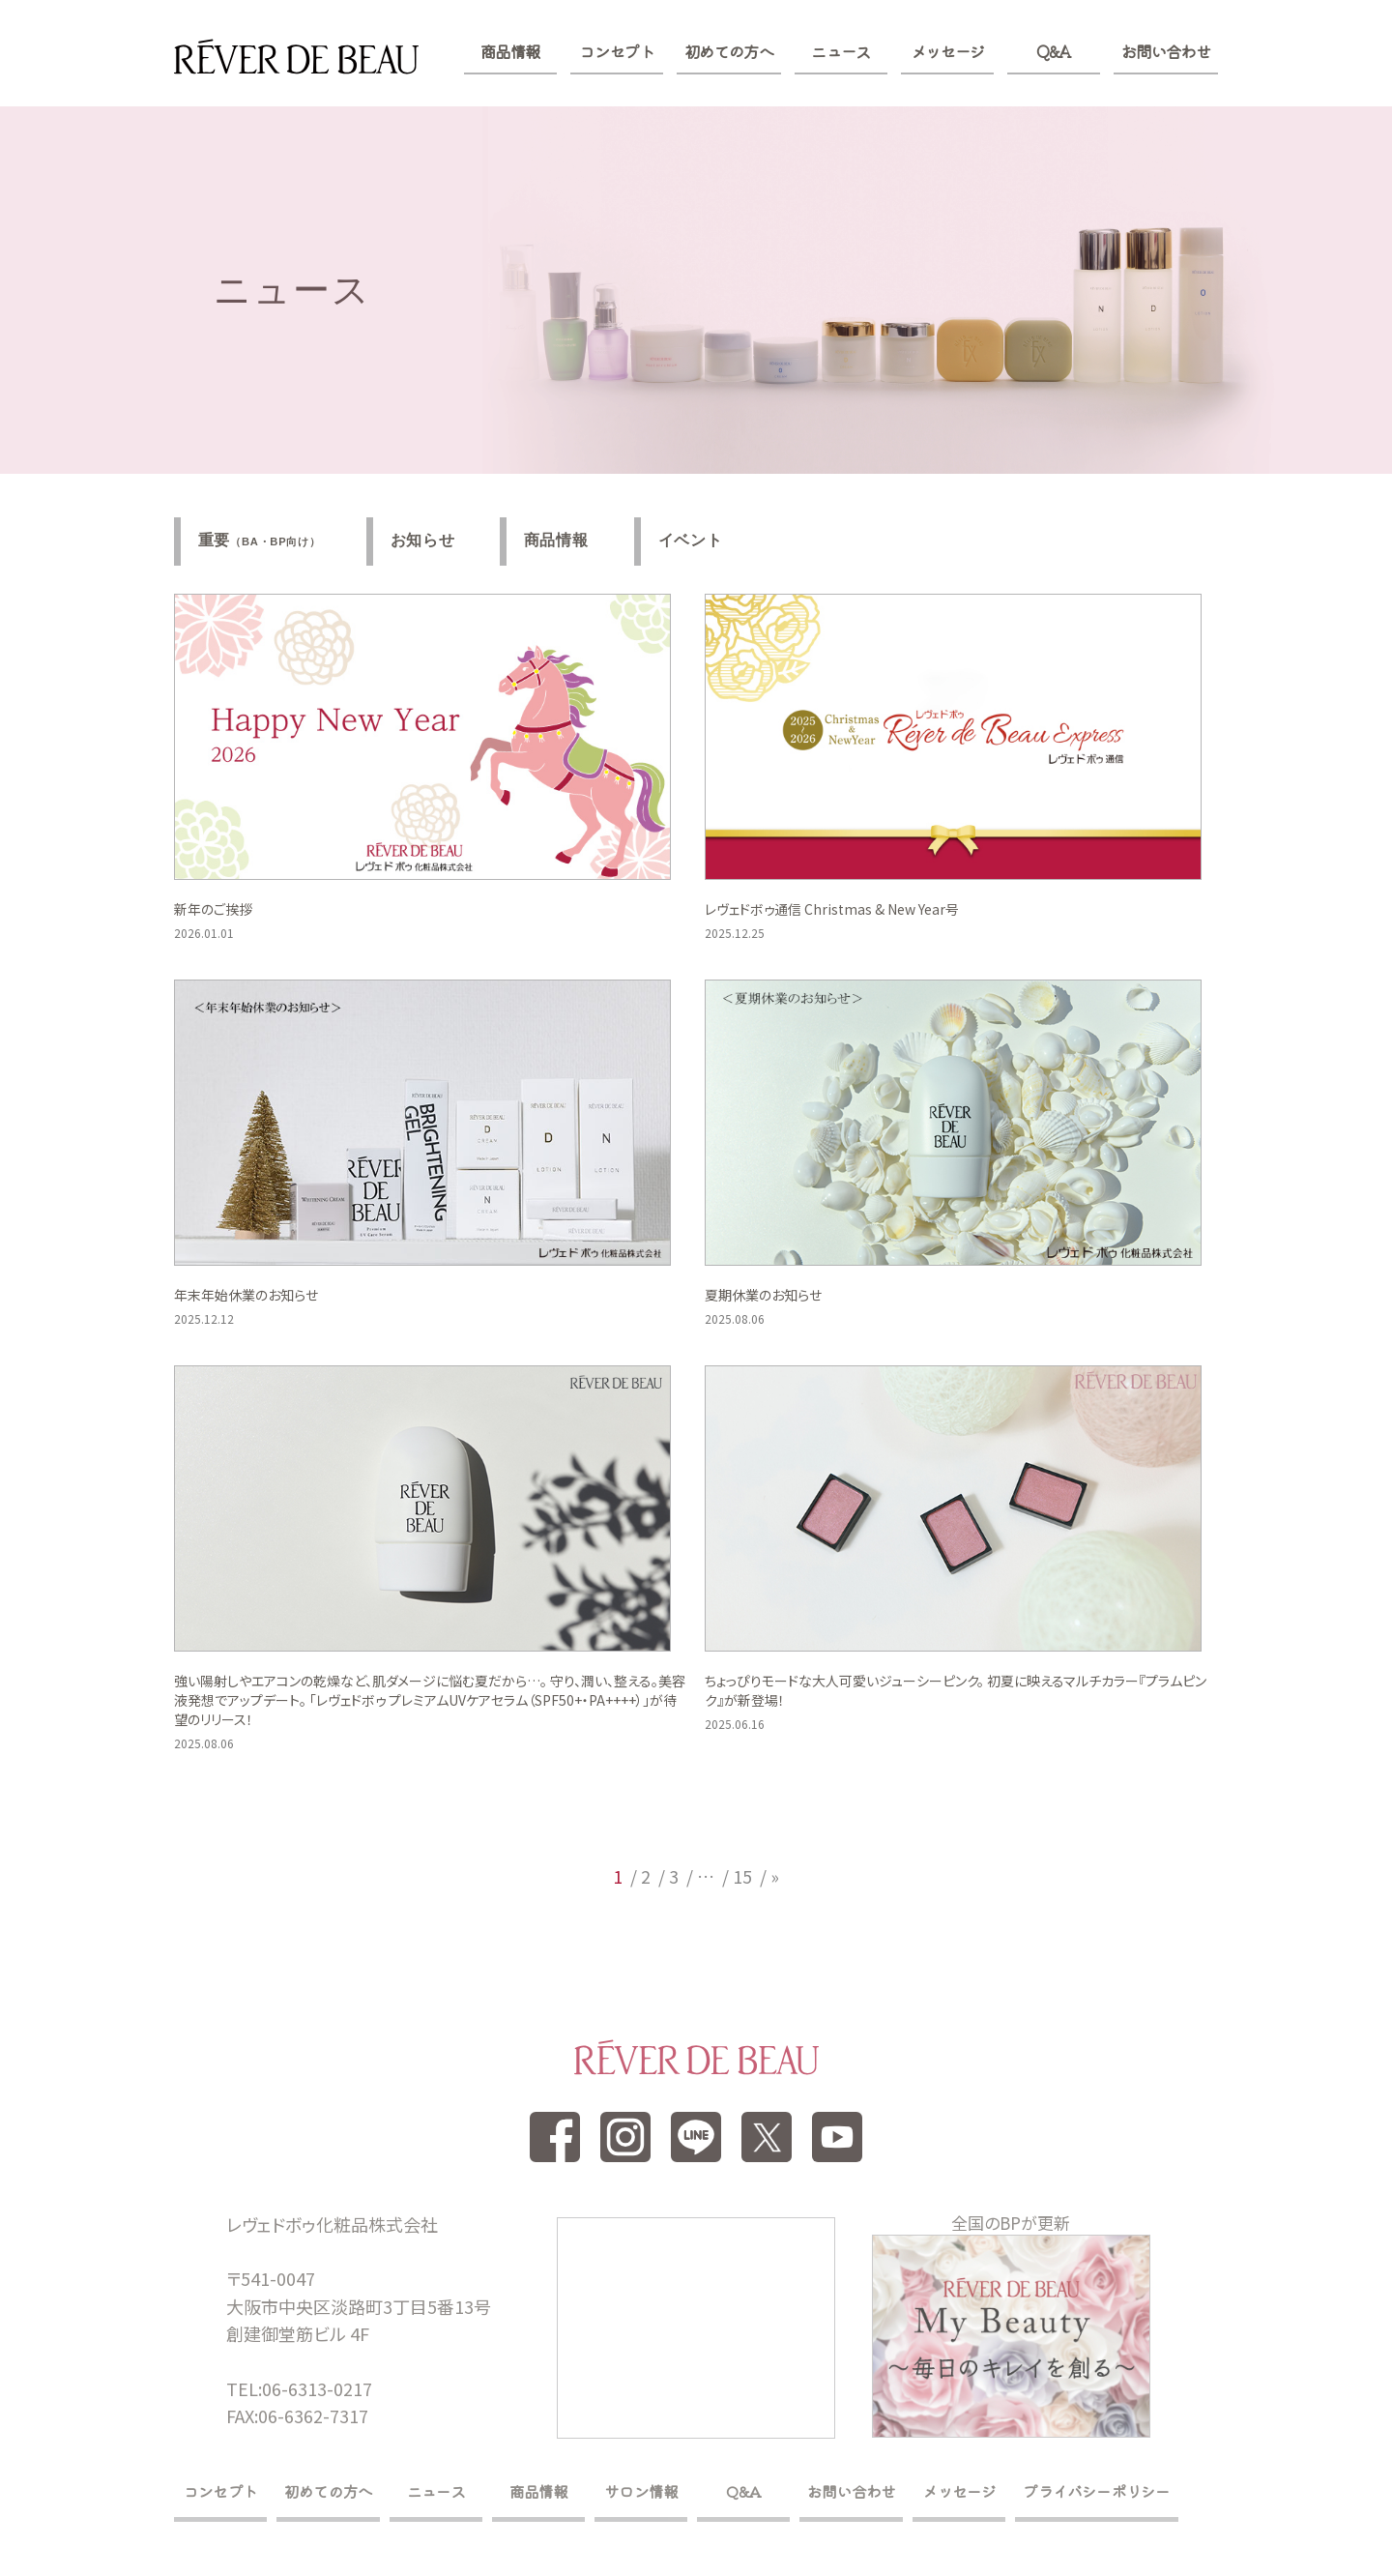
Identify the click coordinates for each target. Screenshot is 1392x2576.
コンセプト (616, 51)
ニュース (840, 51)
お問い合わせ (1165, 51)
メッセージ (948, 51)
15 (742, 1876)
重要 (260, 541)
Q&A (1053, 51)
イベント (695, 541)
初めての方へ (728, 51)
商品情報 (509, 51)
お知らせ (424, 541)
